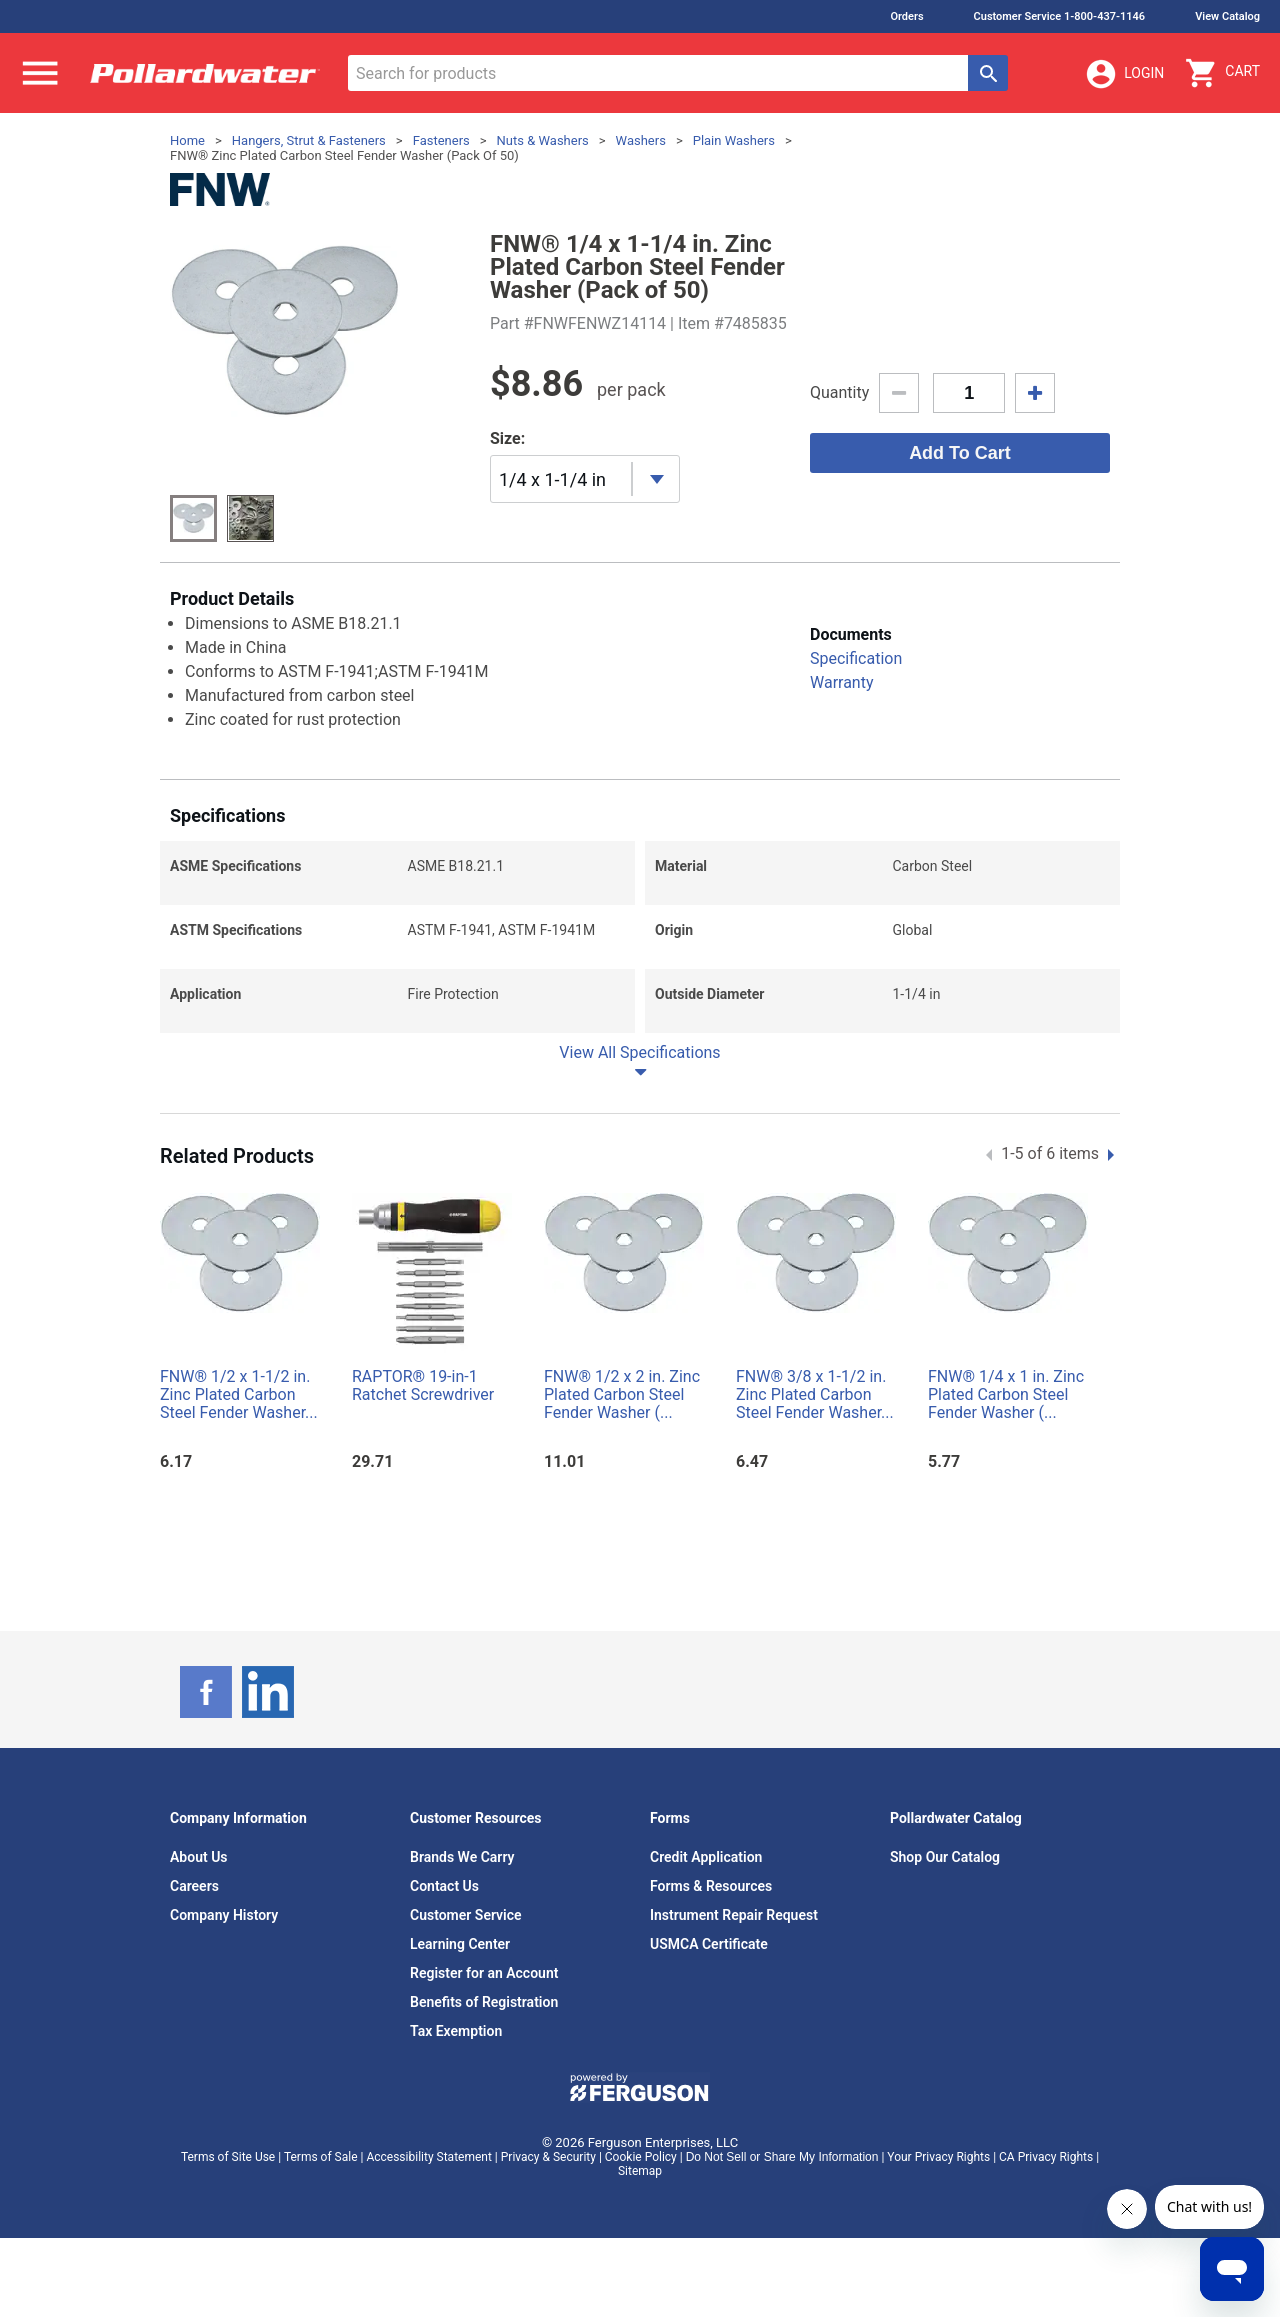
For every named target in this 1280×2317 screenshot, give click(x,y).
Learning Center (460, 1944)
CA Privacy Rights (1046, 2157)
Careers (194, 1886)
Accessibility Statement (428, 2157)
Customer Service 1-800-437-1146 (1060, 16)
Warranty (842, 682)
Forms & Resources (711, 1886)
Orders (906, 16)
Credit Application (706, 1857)
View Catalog (1227, 16)
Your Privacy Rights (938, 2157)
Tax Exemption (456, 2031)
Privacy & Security (548, 2157)
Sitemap (640, 2171)
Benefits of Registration (484, 2002)
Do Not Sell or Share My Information (782, 2157)
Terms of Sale (321, 2157)
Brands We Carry (462, 1857)
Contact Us (444, 1886)
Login (1124, 74)
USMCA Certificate (709, 1944)
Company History (224, 1915)
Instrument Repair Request (734, 1915)
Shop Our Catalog (945, 1857)
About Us (199, 1857)
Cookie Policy (641, 2157)
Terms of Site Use (228, 2157)
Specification (856, 658)
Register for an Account (484, 1973)
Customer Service (466, 1915)
